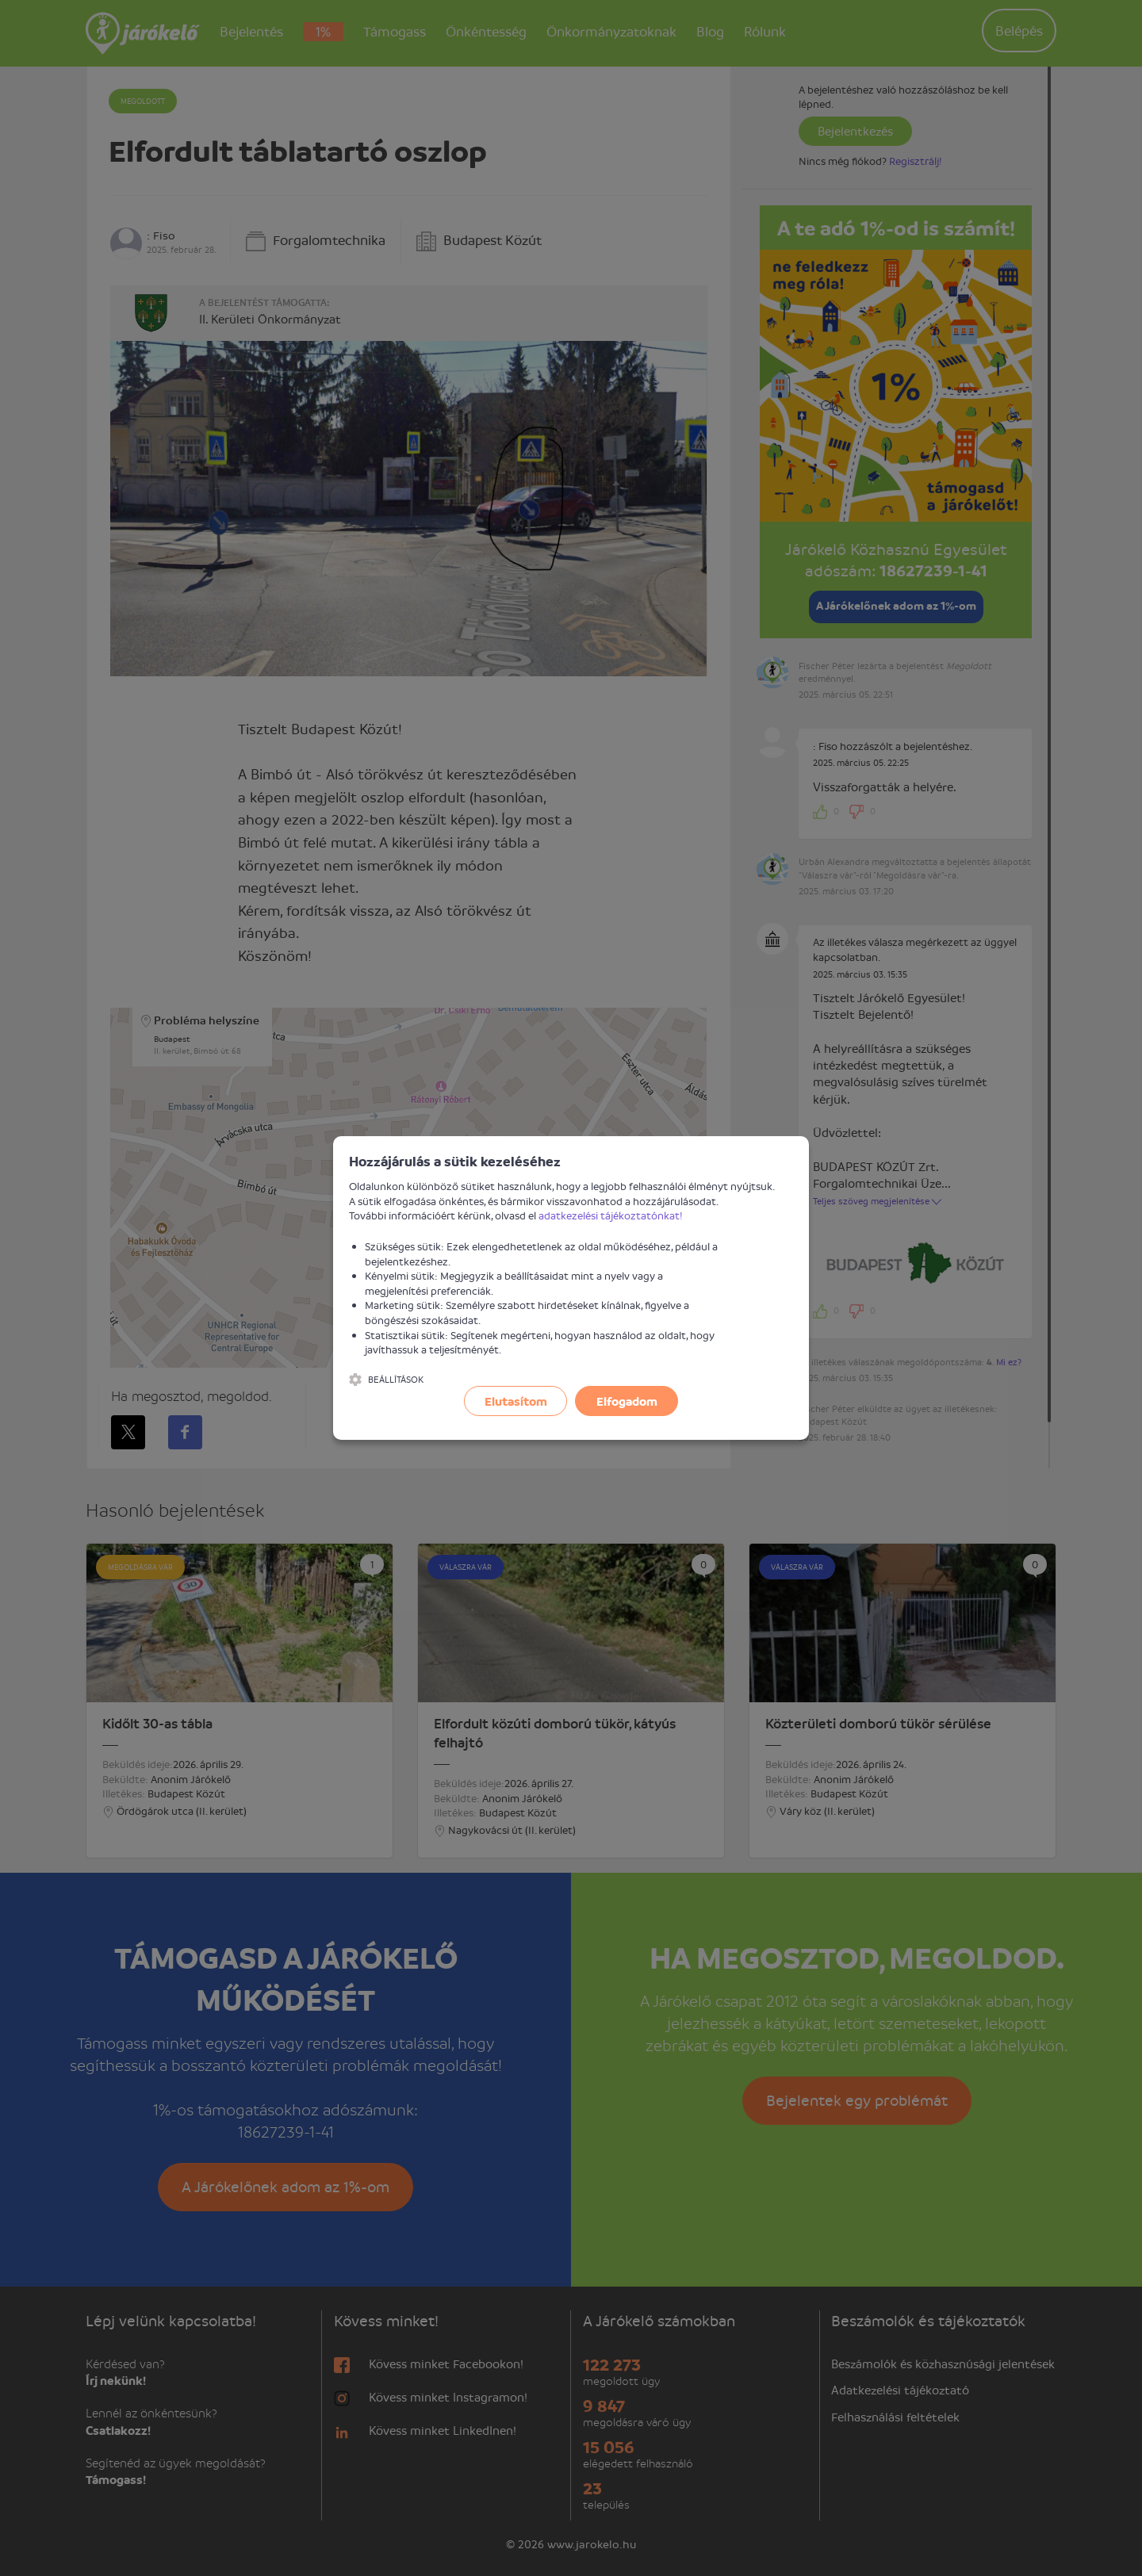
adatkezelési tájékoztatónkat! (610, 1215)
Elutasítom (516, 1401)
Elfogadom (626, 1401)
